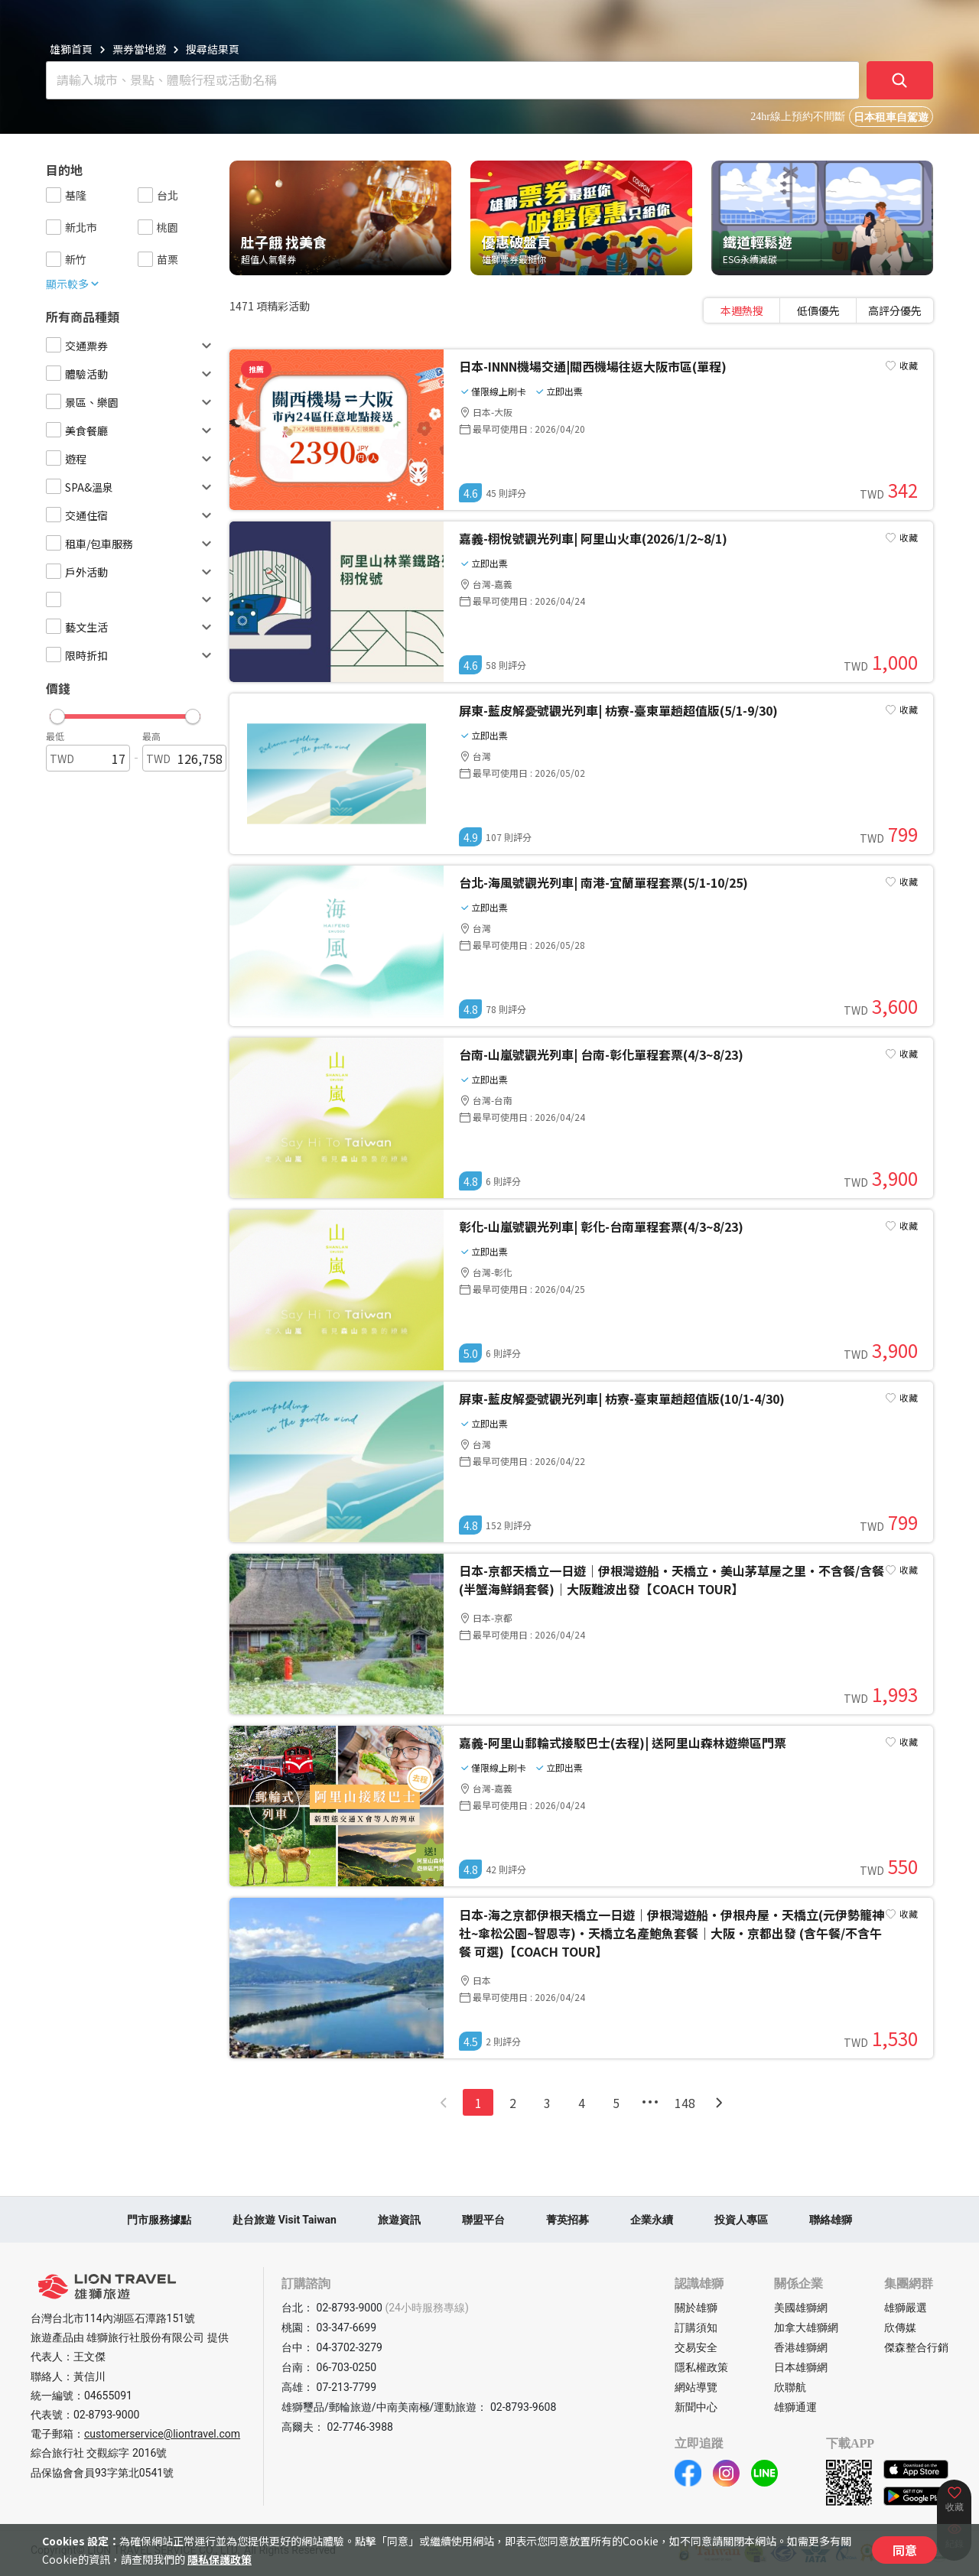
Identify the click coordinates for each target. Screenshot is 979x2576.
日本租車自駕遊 (891, 117)
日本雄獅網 (801, 2367)
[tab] (742, 310)
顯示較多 (73, 283)
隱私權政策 (701, 2367)
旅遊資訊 (399, 2220)
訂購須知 (696, 2327)
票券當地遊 (139, 49)
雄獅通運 (795, 2407)
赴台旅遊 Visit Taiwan (285, 2220)
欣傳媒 (900, 2327)
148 (685, 2103)
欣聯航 (790, 2387)
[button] (125, 712)
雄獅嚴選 (905, 2308)
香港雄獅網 (801, 2347)
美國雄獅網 (801, 2308)
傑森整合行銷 (916, 2347)
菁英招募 (567, 2220)
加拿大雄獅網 (806, 2327)
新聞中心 (696, 2407)
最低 (55, 735)
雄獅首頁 (71, 49)
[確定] (900, 80)
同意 (905, 2550)
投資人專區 (741, 2220)
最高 (151, 735)
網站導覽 (696, 2387)
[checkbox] (53, 195)
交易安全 (696, 2347)
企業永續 (651, 2220)
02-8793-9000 (106, 2415)
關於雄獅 (696, 2308)
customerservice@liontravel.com (162, 2434)
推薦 (256, 369)
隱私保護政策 (219, 2559)
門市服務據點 (159, 2220)
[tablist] (818, 310)
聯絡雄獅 (830, 2220)
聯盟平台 (483, 2220)
